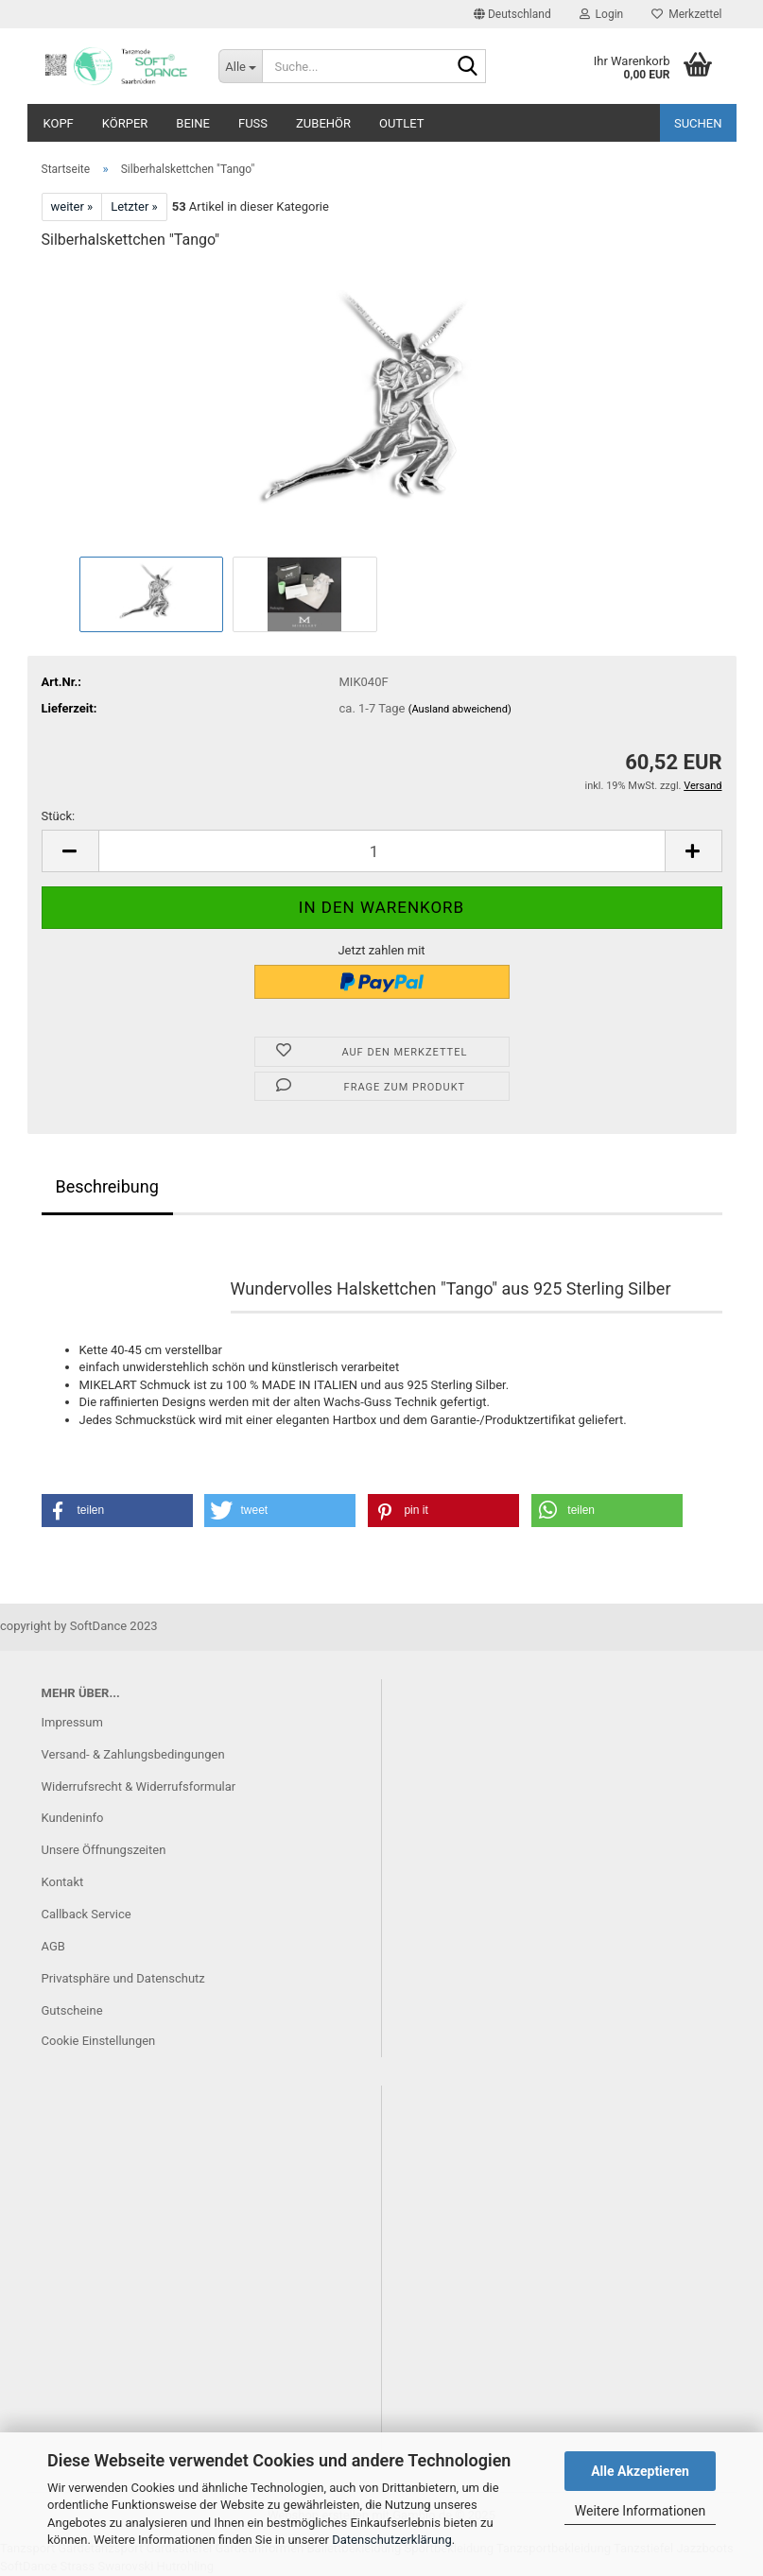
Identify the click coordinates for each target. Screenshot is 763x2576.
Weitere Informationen (640, 2510)
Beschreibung (107, 1186)
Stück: (59, 816)
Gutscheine (72, 2010)
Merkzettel (686, 14)
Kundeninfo (73, 1818)
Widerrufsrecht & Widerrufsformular (139, 1786)
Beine (193, 123)
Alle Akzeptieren (640, 2471)
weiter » (72, 206)
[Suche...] (240, 66)
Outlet (401, 123)
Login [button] (602, 14)
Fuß (253, 123)
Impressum (72, 1722)
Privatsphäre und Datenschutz (123, 1978)
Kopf (58, 123)
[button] (512, 14)
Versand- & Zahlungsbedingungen (133, 1754)
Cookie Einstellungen (99, 2041)
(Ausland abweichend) (460, 709)
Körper (125, 123)
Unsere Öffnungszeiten (104, 1850)
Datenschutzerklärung (392, 2540)
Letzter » (134, 206)
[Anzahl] (382, 851)
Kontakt (63, 1882)
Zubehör (323, 123)
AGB (53, 1946)
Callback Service (86, 1914)
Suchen (698, 123)
